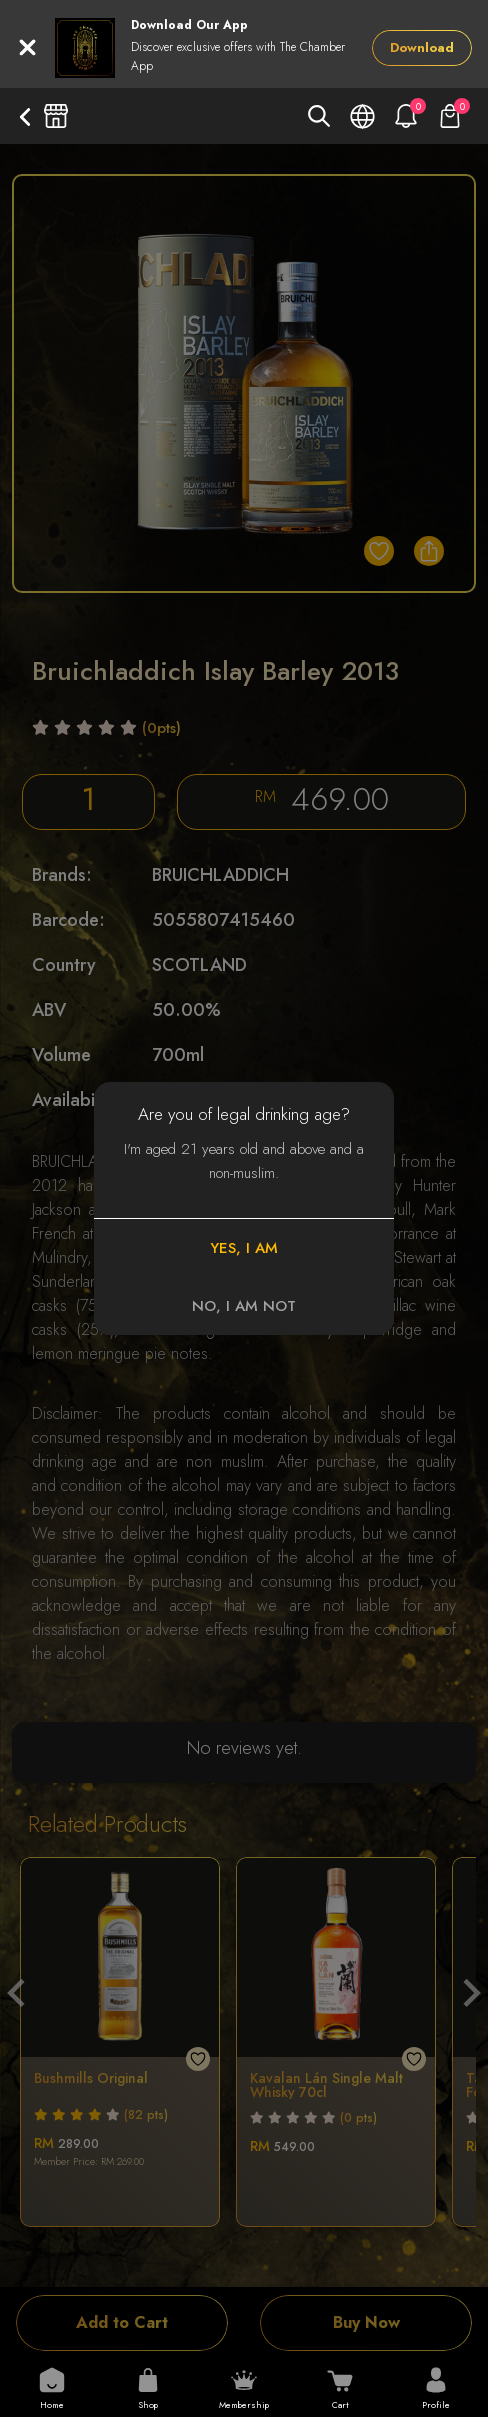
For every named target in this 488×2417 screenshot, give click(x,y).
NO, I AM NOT (244, 1306)
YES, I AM (244, 1248)
